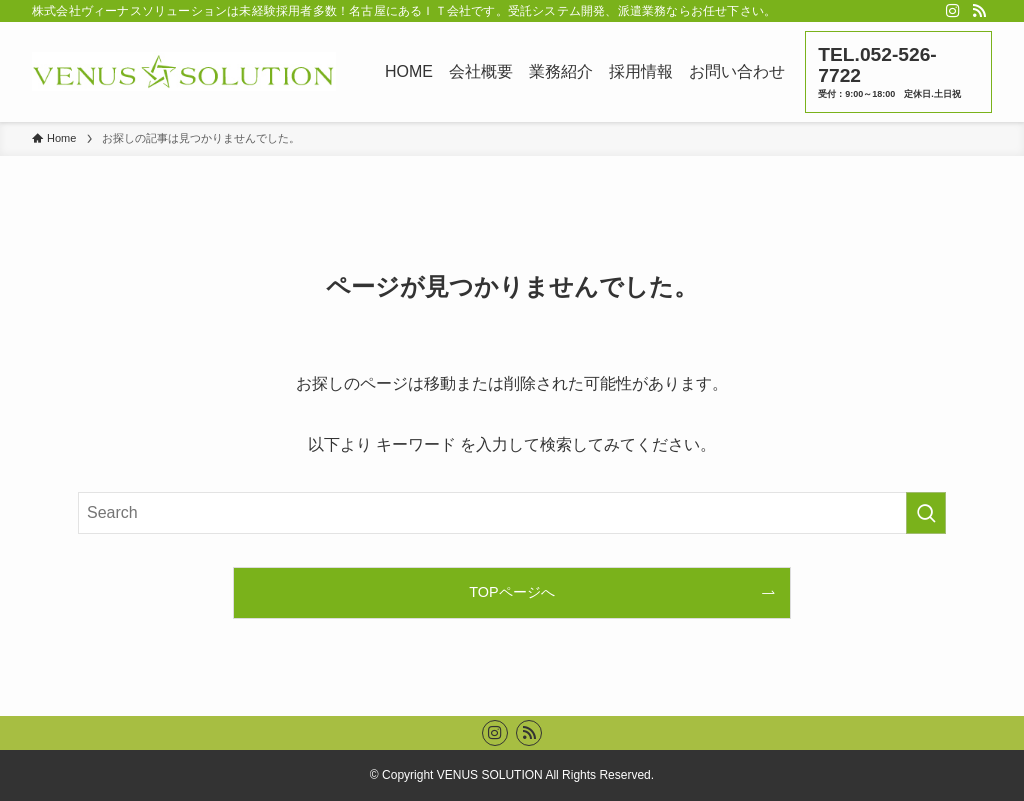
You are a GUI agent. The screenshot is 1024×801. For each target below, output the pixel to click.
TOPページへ (511, 592)
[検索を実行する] (926, 513)
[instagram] (953, 11)
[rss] (979, 11)
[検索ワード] (512, 513)
